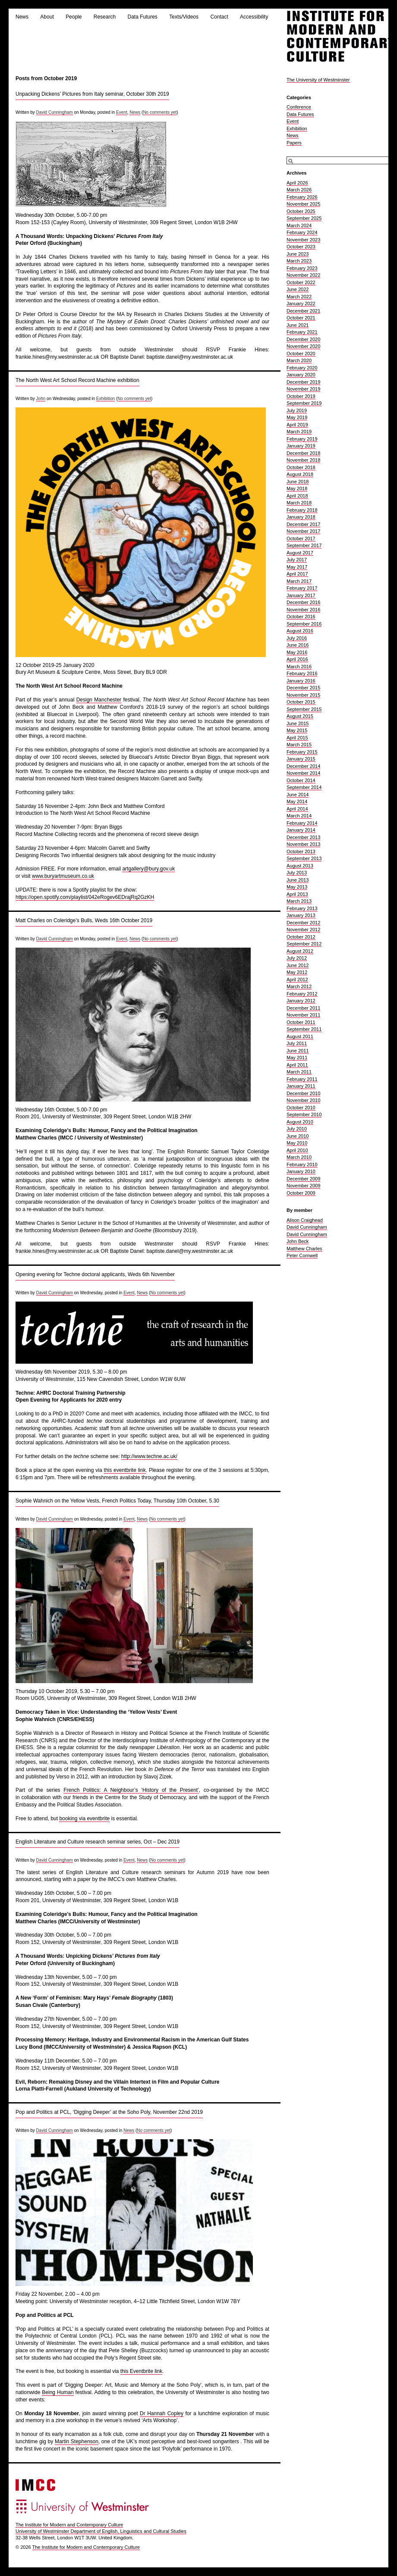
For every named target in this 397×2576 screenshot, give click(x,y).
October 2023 (301, 246)
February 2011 (302, 1079)
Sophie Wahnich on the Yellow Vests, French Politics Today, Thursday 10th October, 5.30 (117, 1501)
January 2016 (301, 680)
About (47, 17)
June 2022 (298, 289)
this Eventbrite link (141, 2371)
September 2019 (304, 403)
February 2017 (302, 588)
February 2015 (302, 751)
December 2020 (303, 339)
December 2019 (303, 382)
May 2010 (297, 1143)
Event (121, 112)
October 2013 (301, 851)
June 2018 (298, 481)
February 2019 (302, 438)
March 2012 (299, 986)
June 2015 (298, 723)
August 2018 (300, 474)
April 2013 (297, 894)
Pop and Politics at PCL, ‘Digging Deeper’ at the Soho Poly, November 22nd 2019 (109, 2112)
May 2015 (297, 730)
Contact (219, 17)
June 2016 (298, 645)
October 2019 (301, 396)
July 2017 (297, 559)
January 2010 (301, 1171)
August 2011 (300, 1036)
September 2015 (304, 709)
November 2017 (303, 531)
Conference (299, 107)
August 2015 (300, 716)
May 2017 (297, 567)
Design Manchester (98, 700)
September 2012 (304, 943)
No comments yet (159, 112)
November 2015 (303, 695)
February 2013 (302, 908)
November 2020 (303, 346)
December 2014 (303, 766)
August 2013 (300, 865)
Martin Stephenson (76, 2441)
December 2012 (303, 922)
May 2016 (297, 652)
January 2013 (301, 915)
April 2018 (297, 495)
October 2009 (301, 1193)
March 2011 (299, 1071)
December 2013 (303, 837)
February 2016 (302, 673)
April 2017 (297, 573)
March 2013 (299, 901)
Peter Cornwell (302, 1255)
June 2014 (298, 794)
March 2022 (299, 296)
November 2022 (303, 275)
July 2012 (297, 958)
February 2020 (302, 367)
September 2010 (304, 1114)
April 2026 (297, 182)
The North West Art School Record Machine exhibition (77, 380)
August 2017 (300, 552)
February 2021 (302, 332)
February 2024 (302, 232)
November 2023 (303, 239)
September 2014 (304, 787)
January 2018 (301, 517)
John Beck (298, 1241)
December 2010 (303, 1093)
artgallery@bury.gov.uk (148, 869)
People (74, 17)
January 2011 (301, 1086)
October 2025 (301, 211)
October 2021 (301, 317)
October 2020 (301, 353)
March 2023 (299, 260)
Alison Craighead (305, 1220)
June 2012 (298, 965)
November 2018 (303, 460)
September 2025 (304, 218)
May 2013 (297, 886)
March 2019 (299, 431)
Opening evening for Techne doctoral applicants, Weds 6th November (95, 1274)
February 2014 (302, 823)
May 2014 (297, 801)
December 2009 (303, 1178)
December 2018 (303, 453)
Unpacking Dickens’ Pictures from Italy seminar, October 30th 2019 (92, 94)
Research (105, 17)
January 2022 (301, 303)
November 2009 (303, 1185)
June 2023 (298, 254)
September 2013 (304, 858)
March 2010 (299, 1157)
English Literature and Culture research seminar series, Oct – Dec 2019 (98, 1842)
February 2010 (302, 1164)
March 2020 (299, 360)
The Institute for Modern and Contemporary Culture (69, 2524)
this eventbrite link (125, 1470)
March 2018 (299, 502)
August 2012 (300, 951)
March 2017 (299, 581)
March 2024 (299, 225)
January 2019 (301, 445)
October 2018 (301, 467)
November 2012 (303, 929)
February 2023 (302, 268)
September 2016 (304, 623)
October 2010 (301, 1107)
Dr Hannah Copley (161, 2413)
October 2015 (301, 701)
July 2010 (297, 1128)
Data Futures (142, 17)
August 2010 (300, 1121)
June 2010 (298, 1136)
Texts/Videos (183, 17)
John (41, 398)
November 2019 (303, 388)
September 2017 (304, 545)
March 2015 (299, 744)
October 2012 (301, 936)
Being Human (57, 2392)
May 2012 (297, 972)
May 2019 (297, 417)
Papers (294, 142)
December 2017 (303, 524)
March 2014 (299, 815)
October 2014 (301, 780)
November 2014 (303, 773)
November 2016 (303, 609)
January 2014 (301, 830)
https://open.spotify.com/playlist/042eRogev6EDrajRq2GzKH (85, 897)
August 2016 (300, 630)
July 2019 (297, 410)
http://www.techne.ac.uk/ (149, 1456)
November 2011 (303, 1014)
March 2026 (299, 189)
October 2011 (301, 1022)
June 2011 (298, 1050)
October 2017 (301, 538)
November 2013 (303, 844)
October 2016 (301, 616)
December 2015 (303, 687)
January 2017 (301, 595)
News (22, 17)
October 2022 (301, 282)
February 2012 (302, 993)
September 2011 (304, 1029)
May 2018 (297, 488)
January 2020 (301, 374)
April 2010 (297, 1150)
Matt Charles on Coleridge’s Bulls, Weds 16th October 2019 (84, 920)
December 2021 (303, 310)
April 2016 (297, 659)
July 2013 (297, 872)
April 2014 (297, 808)
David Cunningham (54, 112)
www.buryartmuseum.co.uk (63, 876)
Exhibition (105, 398)
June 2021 (298, 325)
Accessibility (254, 17)
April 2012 (297, 979)
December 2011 (303, 1008)
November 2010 (303, 1100)
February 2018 (302, 510)
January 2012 (301, 1000)
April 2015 (297, 737)
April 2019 (297, 424)
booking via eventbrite (84, 1818)
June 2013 (298, 880)
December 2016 (303, 602)
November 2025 (303, 204)
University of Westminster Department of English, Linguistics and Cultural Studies (101, 2531)
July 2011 (297, 1043)
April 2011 (297, 1064)
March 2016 (299, 666)
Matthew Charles (304, 1248)
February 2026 (302, 197)
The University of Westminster (318, 79)
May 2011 (297, 1057)
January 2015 (301, 758)
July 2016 (297, 638)
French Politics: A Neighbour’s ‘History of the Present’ (131, 1790)
